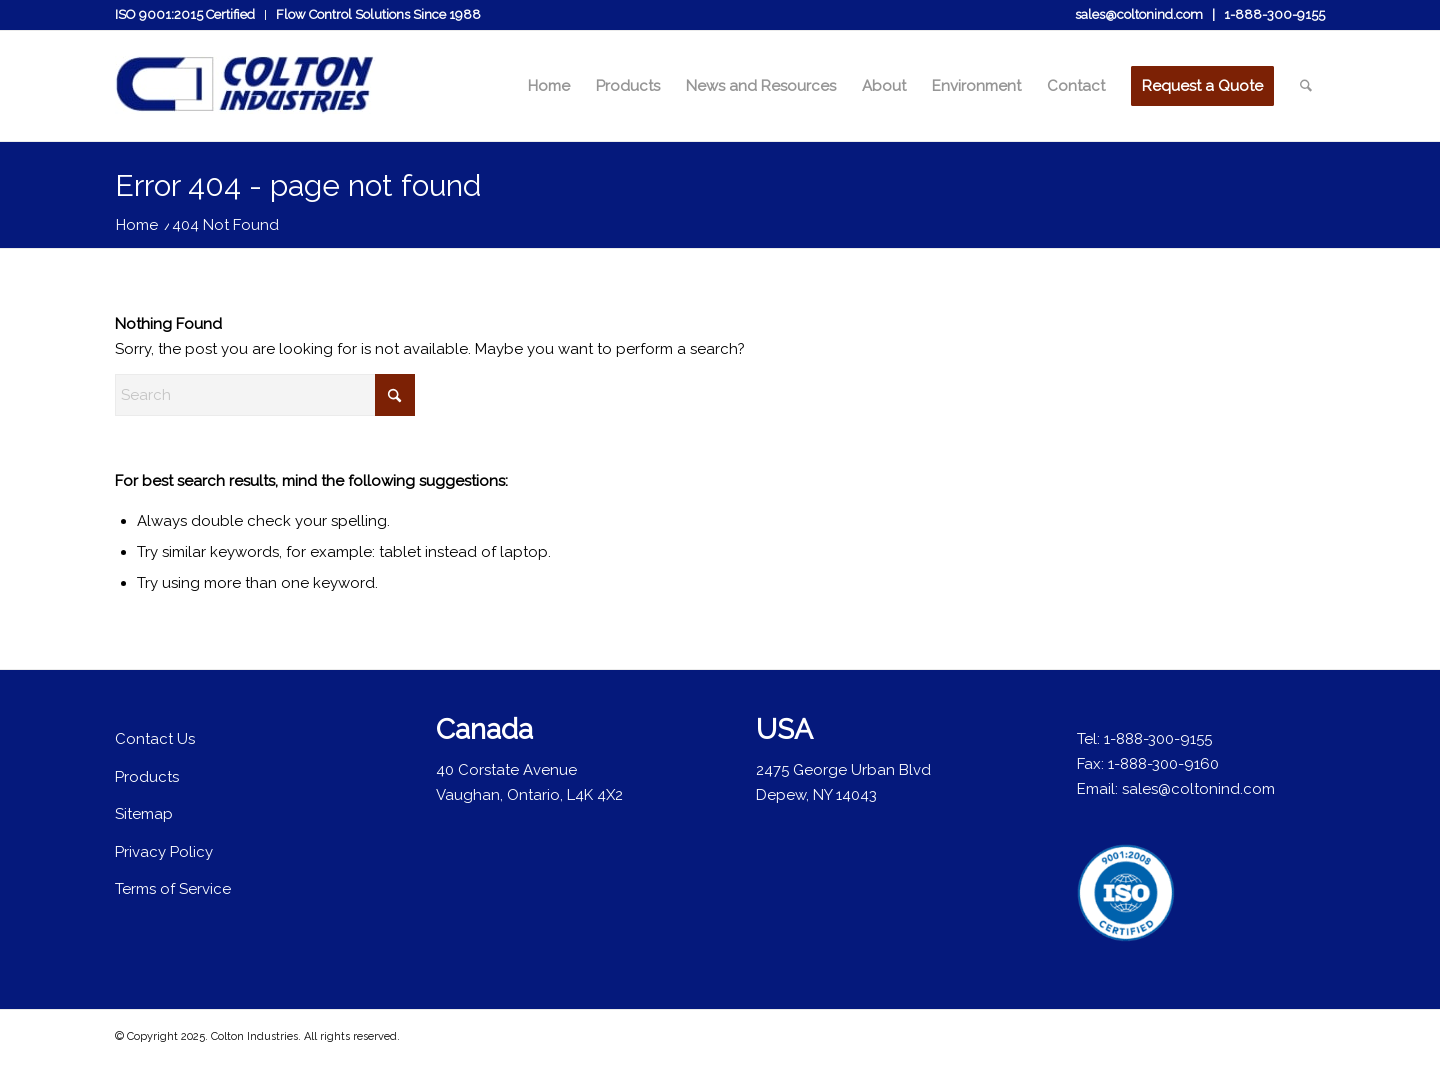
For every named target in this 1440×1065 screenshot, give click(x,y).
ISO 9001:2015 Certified (185, 14)
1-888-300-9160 (1163, 764)
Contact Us (155, 739)
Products (147, 777)
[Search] (1306, 86)
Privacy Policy (164, 852)
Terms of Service (173, 889)
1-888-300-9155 (1274, 14)
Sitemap (144, 814)
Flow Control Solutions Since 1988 (378, 14)
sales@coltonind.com (1139, 14)
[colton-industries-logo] (245, 96)
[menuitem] (190, 15)
